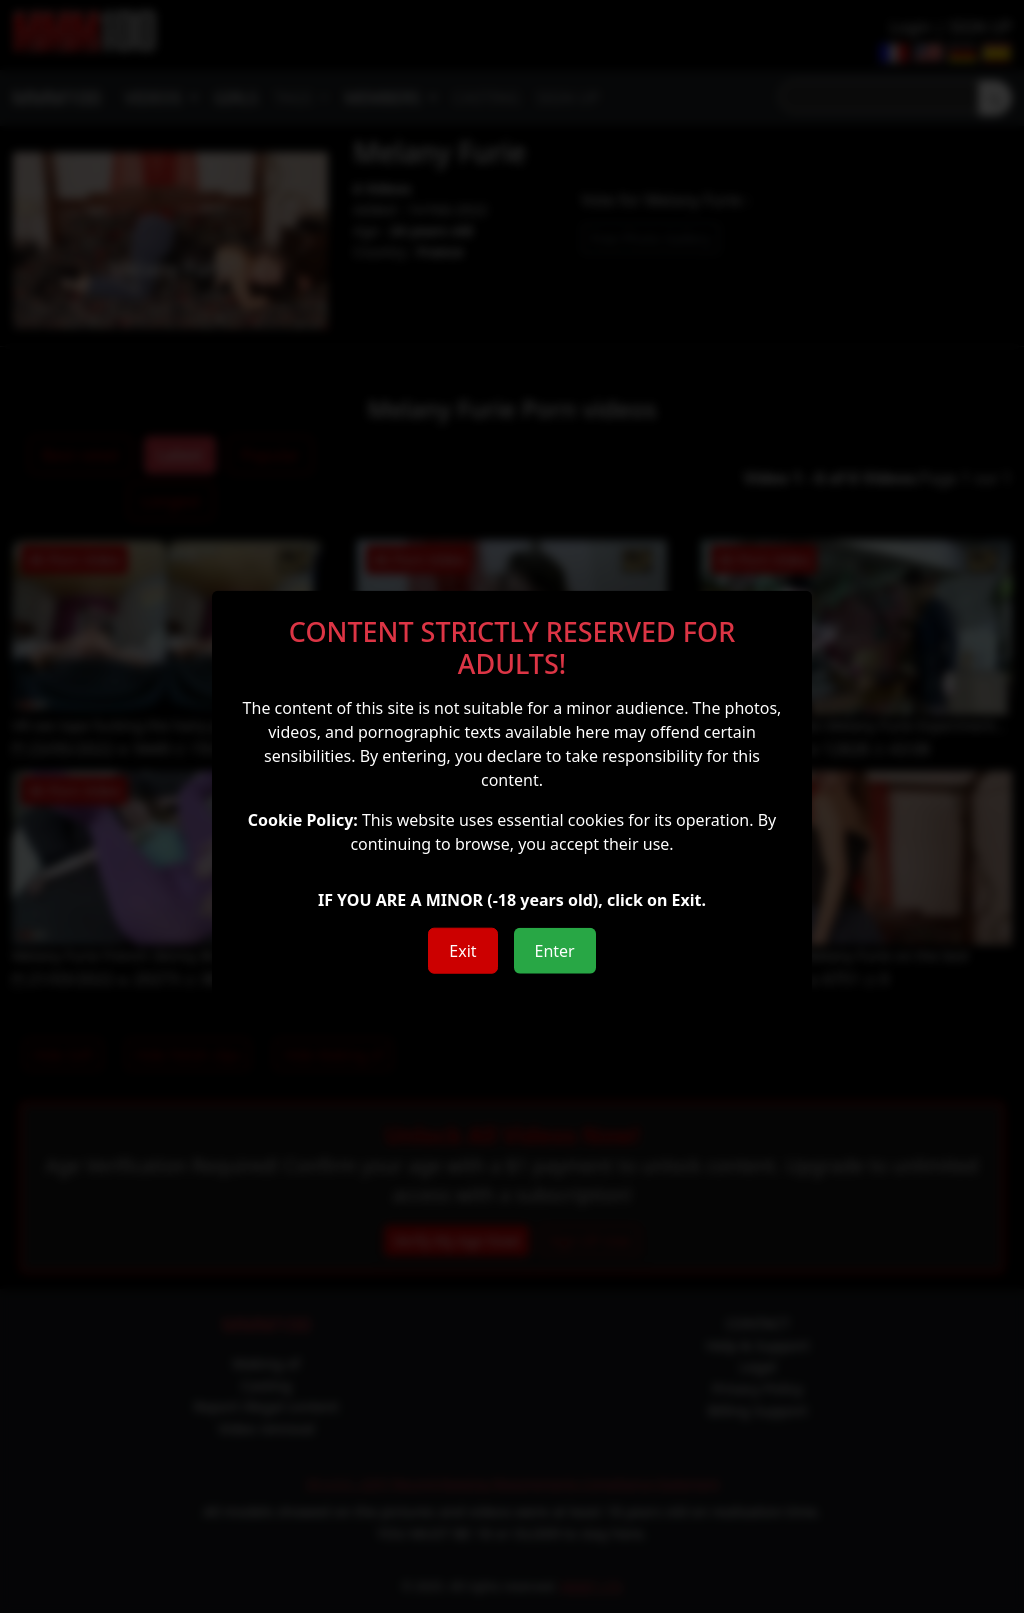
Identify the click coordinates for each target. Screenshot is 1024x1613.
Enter (555, 951)
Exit (462, 951)
